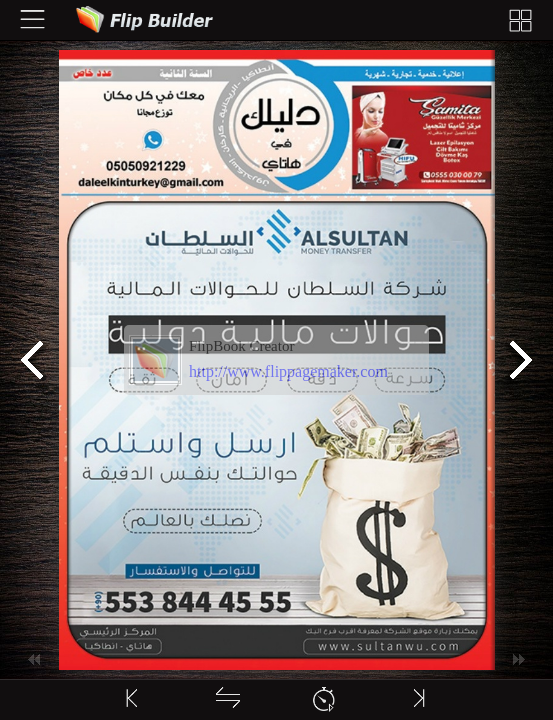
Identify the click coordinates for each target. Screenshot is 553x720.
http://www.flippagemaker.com (288, 371)
